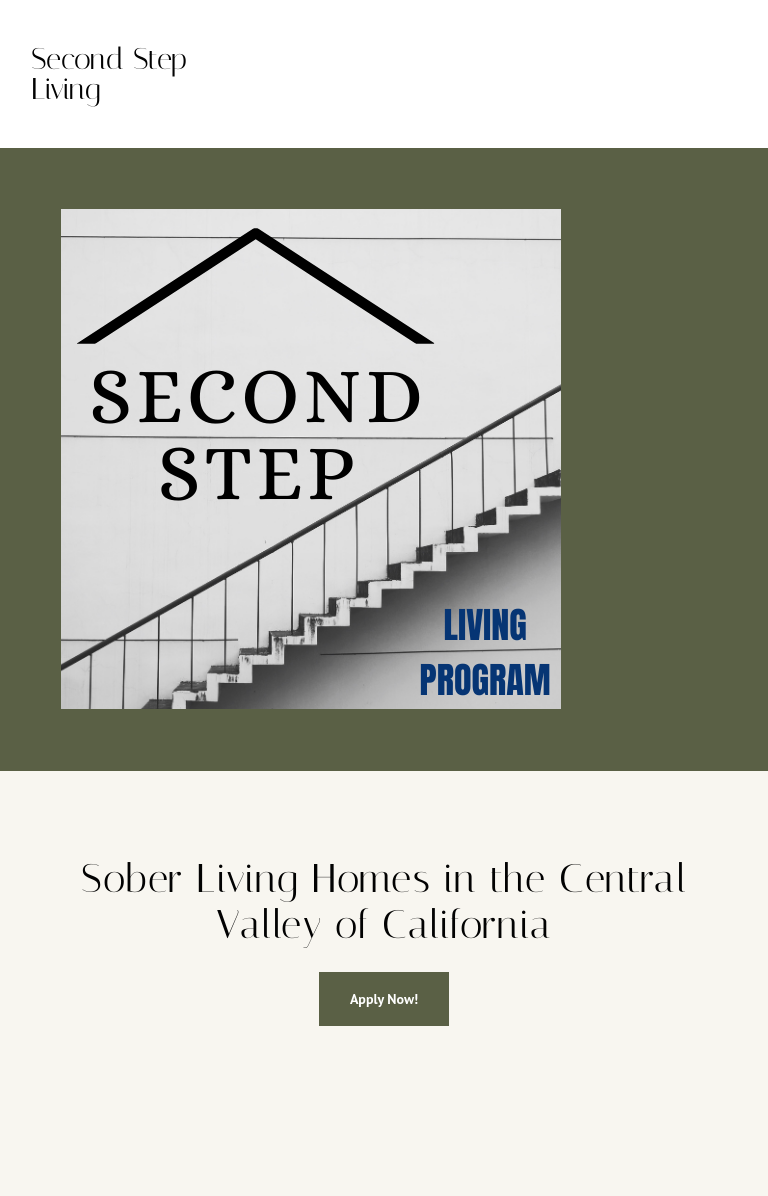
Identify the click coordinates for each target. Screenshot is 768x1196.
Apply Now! (384, 999)
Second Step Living (109, 74)
